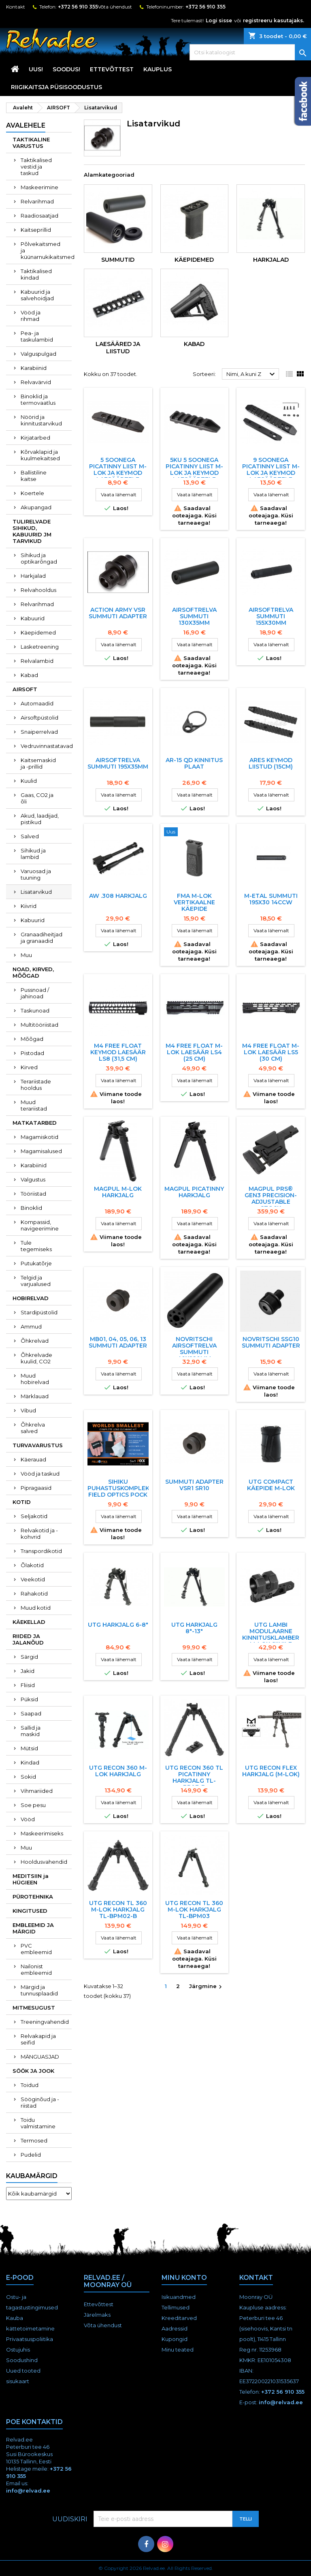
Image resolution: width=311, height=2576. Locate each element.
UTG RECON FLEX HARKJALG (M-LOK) (271, 1771)
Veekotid (33, 1579)
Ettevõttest (112, 69)
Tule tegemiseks (36, 1245)
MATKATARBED (35, 1122)
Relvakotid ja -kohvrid (39, 1533)
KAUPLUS (157, 69)
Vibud (28, 1410)
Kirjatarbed (35, 437)
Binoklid (31, 1208)
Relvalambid (37, 661)
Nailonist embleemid (36, 1969)
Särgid (29, 1656)
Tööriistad (33, 1193)
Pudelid (31, 2154)
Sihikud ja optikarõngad (39, 558)
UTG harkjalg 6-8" (118, 1624)
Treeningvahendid (45, 2022)
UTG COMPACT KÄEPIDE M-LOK (271, 1485)
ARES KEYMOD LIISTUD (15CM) (271, 763)
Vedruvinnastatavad (46, 746)
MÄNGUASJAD (40, 2056)
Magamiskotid (39, 1137)
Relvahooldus (38, 590)
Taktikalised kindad (36, 274)
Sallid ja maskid (30, 1730)
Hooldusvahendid (44, 1861)
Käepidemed (38, 632)
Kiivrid (28, 906)
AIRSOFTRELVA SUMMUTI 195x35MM (117, 763)
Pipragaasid (36, 1488)
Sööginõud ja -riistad (40, 2102)
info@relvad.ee (281, 2402)
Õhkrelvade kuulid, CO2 (36, 1358)
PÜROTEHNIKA (33, 1896)
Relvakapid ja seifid (38, 2039)
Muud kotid (36, 1607)
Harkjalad (33, 575)
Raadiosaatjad (39, 215)
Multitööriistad (39, 1024)
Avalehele (25, 125)
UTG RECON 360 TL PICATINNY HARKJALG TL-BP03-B (194, 1777)
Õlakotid (32, 1565)
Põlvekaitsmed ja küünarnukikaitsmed (46, 250)
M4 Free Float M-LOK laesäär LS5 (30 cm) (270, 1052)
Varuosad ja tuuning (36, 874)
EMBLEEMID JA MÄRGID (33, 1928)
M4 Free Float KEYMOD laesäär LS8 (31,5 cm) (118, 1052)
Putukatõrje (36, 1263)
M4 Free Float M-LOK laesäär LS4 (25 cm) (194, 1052)
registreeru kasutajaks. (273, 20)
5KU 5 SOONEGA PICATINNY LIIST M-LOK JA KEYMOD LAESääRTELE (194, 469)
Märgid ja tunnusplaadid (39, 1990)
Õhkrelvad (35, 1340)
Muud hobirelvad (35, 1378)
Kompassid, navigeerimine (40, 1225)
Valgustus (33, 1179)
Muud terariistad (34, 1105)
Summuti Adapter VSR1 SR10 (194, 1485)
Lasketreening (40, 646)
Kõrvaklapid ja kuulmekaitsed (40, 455)
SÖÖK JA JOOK (33, 2071)
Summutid (117, 259)
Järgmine (206, 1987)
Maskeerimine (39, 187)
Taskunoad (35, 1010)
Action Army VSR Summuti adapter (118, 613)
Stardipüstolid (39, 1312)
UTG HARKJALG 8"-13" (194, 1628)
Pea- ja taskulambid (37, 336)
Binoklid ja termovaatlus (38, 399)
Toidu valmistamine (38, 2123)
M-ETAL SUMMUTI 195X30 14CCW (271, 899)
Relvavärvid (36, 382)
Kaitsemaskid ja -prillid (38, 763)
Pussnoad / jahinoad (35, 993)
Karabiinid (34, 368)
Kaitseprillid (36, 229)
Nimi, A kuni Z (251, 374)
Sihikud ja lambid (33, 853)
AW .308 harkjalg (118, 895)
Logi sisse (219, 20)
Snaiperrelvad (39, 731)
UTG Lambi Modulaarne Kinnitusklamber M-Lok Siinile (270, 1634)
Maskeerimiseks (42, 1833)
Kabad (29, 675)
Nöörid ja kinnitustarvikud (41, 420)
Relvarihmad (37, 201)
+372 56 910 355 (78, 7)
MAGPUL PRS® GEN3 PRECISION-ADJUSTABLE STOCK (271, 1198)
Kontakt (15, 7)
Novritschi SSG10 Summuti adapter (271, 1342)
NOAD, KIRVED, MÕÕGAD (33, 972)
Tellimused (176, 2307)
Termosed (34, 2140)
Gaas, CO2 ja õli (37, 798)
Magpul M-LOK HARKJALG (118, 1192)
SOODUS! (66, 69)
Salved (30, 836)
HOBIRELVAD (31, 1298)
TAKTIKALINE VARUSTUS (31, 142)
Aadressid (174, 2328)
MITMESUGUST (34, 2007)
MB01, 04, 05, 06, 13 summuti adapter (118, 1342)
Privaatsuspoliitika (29, 2339)
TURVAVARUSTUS (38, 1445)
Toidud (29, 2085)
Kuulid (29, 780)
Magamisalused (41, 1151)
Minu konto (184, 2277)
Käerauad (33, 1459)
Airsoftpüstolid (39, 717)
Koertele (32, 493)
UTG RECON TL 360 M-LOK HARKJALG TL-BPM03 (194, 1909)
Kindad (30, 1762)
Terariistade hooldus (36, 1084)
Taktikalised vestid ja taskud (36, 166)
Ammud (31, 1326)
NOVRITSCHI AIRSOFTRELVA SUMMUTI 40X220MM (194, 1348)
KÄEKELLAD (29, 1622)
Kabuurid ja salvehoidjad (37, 294)
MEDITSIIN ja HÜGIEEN (31, 1879)
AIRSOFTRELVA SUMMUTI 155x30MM (271, 616)
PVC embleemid (36, 1948)
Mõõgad (32, 1039)
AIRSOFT (25, 689)
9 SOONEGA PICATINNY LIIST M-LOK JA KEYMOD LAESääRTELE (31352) (271, 472)
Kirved (29, 1067)
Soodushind (22, 2360)
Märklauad (35, 1396)
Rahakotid (34, 1593)
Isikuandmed (179, 2297)
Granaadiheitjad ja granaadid (41, 937)
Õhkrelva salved (33, 1427)
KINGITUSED (30, 1910)
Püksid (29, 1699)
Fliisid (28, 1685)
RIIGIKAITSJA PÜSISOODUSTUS (56, 87)
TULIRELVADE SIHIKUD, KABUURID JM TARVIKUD (32, 531)
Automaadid (37, 703)
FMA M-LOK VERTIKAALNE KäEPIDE (194, 902)
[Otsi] (250, 52)
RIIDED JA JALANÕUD (28, 1639)
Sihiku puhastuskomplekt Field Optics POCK (120, 1488)
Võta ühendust (115, 7)
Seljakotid (34, 1516)
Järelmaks (97, 2314)
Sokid (28, 1776)
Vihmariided (37, 1791)
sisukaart (17, 2381)
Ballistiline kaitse (34, 475)
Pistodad (32, 1053)
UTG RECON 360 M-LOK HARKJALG (118, 1771)
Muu (26, 955)
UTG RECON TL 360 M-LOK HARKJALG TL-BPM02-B (118, 1909)
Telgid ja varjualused (36, 1280)
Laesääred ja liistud (118, 347)
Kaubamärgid (32, 2176)
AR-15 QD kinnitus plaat (194, 763)
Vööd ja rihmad (30, 315)
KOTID (22, 1502)
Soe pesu (33, 1805)
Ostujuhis (18, 2349)
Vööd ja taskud (40, 1473)
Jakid (27, 1671)
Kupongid (174, 2339)
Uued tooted (23, 2370)
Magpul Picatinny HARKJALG (194, 1192)
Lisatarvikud (36, 892)
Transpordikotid (41, 1551)
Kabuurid (33, 618)
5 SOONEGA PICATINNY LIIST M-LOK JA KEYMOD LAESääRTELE (118, 469)
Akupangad (36, 507)
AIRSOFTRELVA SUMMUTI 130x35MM (194, 616)
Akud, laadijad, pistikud (40, 818)
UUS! (36, 69)
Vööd (28, 1819)
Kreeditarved (179, 2318)
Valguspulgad (38, 353)
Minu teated (178, 2349)
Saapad (31, 1713)
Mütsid (29, 1748)
